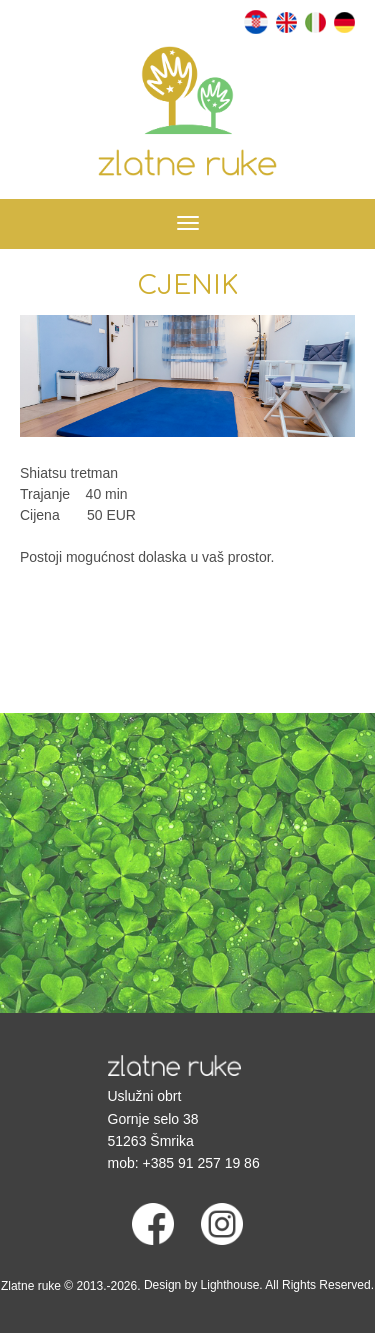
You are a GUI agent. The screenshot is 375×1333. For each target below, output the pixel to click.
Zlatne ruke (31, 1286)
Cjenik (187, 285)
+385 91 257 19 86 (201, 1163)
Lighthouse (230, 1285)
